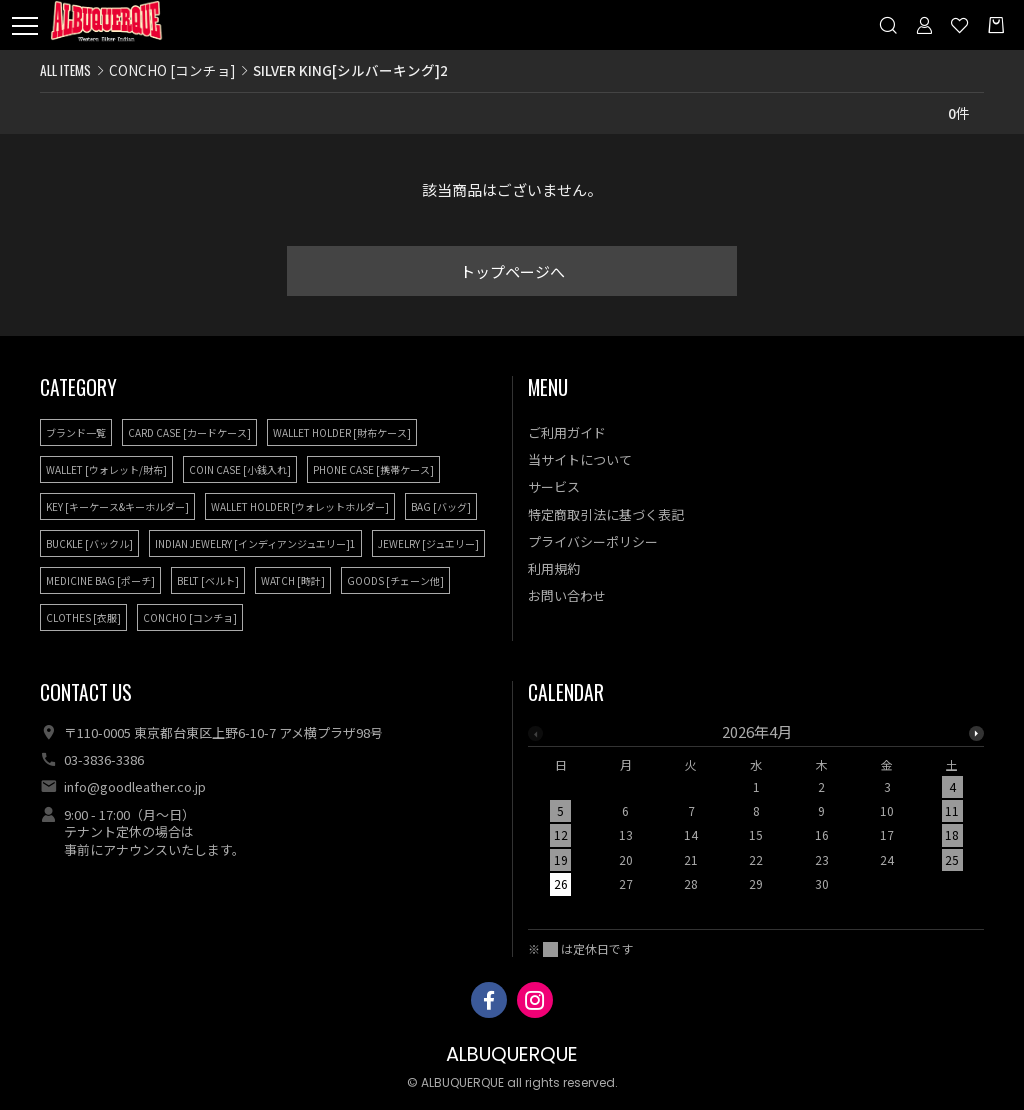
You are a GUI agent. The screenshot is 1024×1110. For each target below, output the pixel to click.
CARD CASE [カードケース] (189, 432)
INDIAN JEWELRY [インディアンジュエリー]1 (255, 543)
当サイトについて (580, 459)
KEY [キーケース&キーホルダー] (117, 506)
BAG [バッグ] (441, 506)
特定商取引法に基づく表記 (606, 514)
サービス (554, 486)
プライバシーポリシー (593, 541)
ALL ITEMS (65, 70)
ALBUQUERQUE (512, 1054)
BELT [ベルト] (208, 580)
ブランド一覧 (76, 432)
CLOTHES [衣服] (83, 617)
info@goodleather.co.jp (135, 786)
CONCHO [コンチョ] (172, 70)
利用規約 (554, 568)
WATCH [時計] (293, 580)
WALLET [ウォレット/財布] (106, 469)
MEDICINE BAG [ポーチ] (100, 580)
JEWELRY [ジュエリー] (428, 543)
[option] (756, 814)
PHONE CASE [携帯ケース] (373, 469)
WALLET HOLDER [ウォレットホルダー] (300, 506)
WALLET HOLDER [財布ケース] (342, 432)
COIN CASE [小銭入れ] (240, 469)
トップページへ (512, 271)
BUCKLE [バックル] (89, 543)
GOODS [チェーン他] (395, 580)
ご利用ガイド (567, 432)
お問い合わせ (567, 595)
